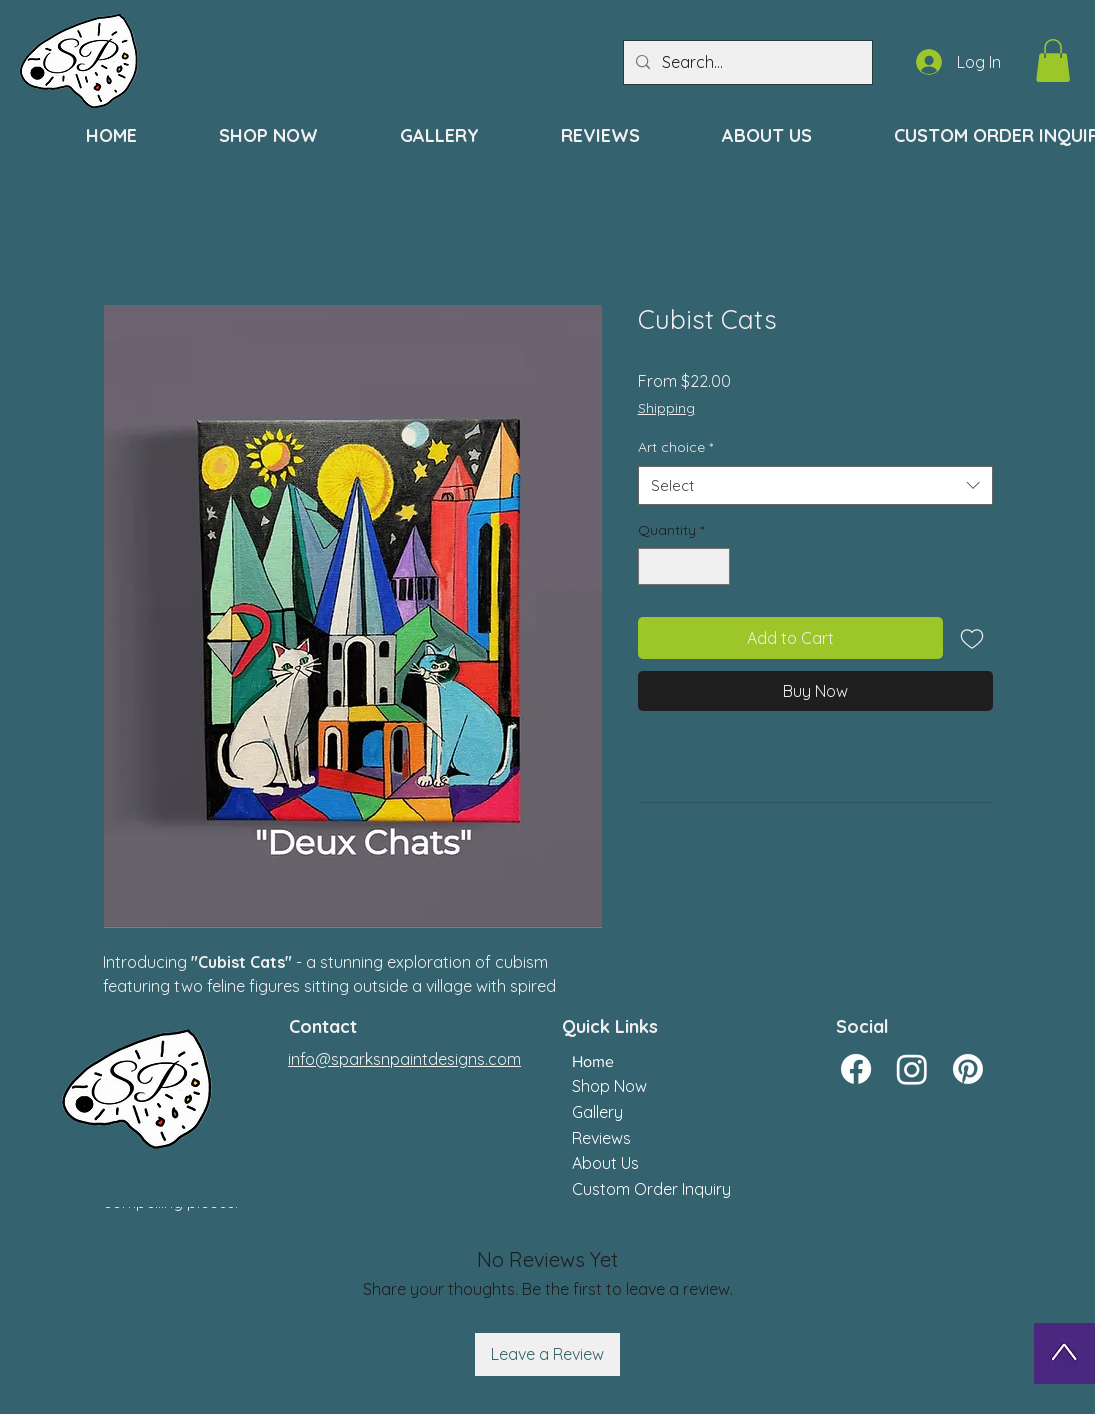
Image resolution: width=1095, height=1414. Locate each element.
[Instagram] (912, 1069)
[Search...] (746, 62)
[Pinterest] (968, 1069)
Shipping (666, 408)
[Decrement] (653, 566)
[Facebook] (856, 1069)
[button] (1053, 60)
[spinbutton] (684, 566)
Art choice (675, 447)
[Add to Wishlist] (972, 638)
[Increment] (714, 566)
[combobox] (815, 485)
